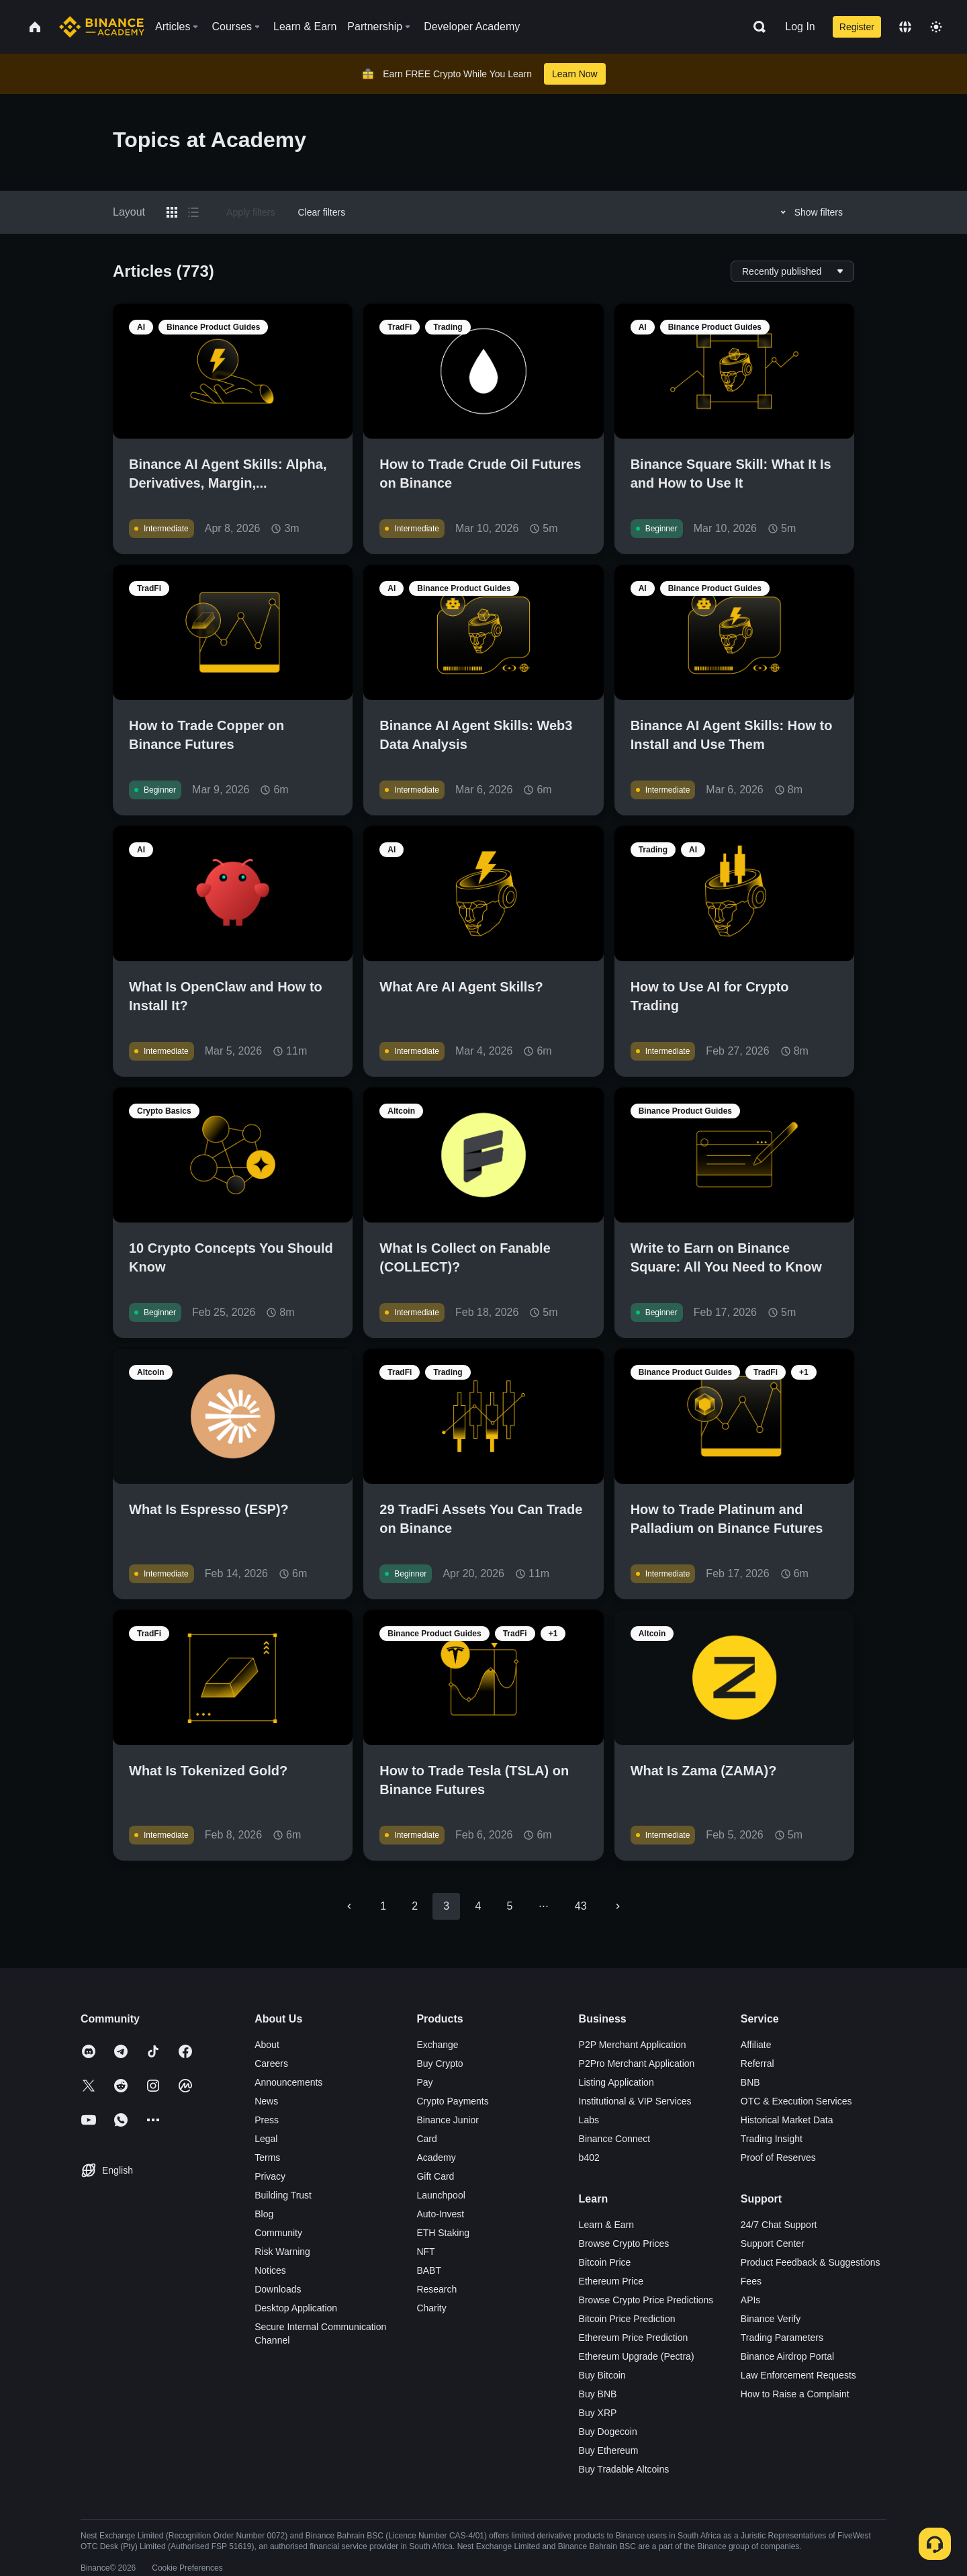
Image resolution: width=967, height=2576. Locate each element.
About (267, 2044)
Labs (589, 2120)
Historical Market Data (787, 2120)
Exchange (437, 2044)
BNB (750, 2082)
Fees (751, 2281)
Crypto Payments (452, 2101)
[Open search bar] (755, 27)
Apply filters (250, 212)
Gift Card (435, 2176)
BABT (428, 2270)
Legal (266, 2138)
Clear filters (321, 212)
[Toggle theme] (936, 26)
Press (267, 2120)
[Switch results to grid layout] (172, 212)
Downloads (278, 2289)
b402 (589, 2157)
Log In (800, 26)
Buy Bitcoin (602, 2375)
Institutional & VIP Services (635, 2101)
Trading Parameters (782, 2337)
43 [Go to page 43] (581, 1906)
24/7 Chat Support (779, 2224)
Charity (431, 2308)
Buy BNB (598, 2394)
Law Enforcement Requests (798, 2375)
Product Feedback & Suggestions (810, 2262)
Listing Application (616, 2082)
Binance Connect (615, 2138)
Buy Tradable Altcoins (624, 2469)
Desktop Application (296, 2308)
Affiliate (756, 2044)
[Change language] (905, 27)
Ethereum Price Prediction (633, 2337)
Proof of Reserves (778, 2157)
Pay (424, 2082)
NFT (425, 2251)
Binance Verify (771, 2318)
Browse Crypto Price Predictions (646, 2300)
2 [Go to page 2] (415, 1906)
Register (856, 26)
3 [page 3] (446, 1906)
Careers (271, 2063)
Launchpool (440, 2195)
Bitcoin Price (605, 2262)
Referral (757, 2063)
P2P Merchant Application (632, 2044)
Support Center (772, 2243)
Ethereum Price (611, 2281)
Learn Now (575, 74)
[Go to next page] (618, 1906)
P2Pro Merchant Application (637, 2063)
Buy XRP (598, 2412)
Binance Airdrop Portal (787, 2356)
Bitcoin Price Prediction (627, 2318)
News (266, 2101)
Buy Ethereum (609, 2450)
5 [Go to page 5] (509, 1906)
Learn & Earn (607, 2224)
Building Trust (283, 2195)
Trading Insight (771, 2138)
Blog (264, 2214)
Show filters (809, 212)
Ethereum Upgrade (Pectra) (636, 2356)
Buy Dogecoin (608, 2431)
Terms (267, 2157)
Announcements (288, 2082)
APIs (751, 2300)
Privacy (270, 2176)
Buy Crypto (439, 2063)
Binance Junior (447, 2120)
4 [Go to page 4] (478, 1906)
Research (436, 2289)
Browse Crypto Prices (624, 2243)
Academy (435, 2157)
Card (426, 2138)
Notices (270, 2270)
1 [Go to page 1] (383, 1906)
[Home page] (101, 27)
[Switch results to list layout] (193, 212)
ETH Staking (442, 2232)
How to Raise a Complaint (795, 2394)
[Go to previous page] (349, 1906)
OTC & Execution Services (796, 2101)
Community (278, 2232)
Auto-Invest (440, 2214)
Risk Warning (282, 2251)
